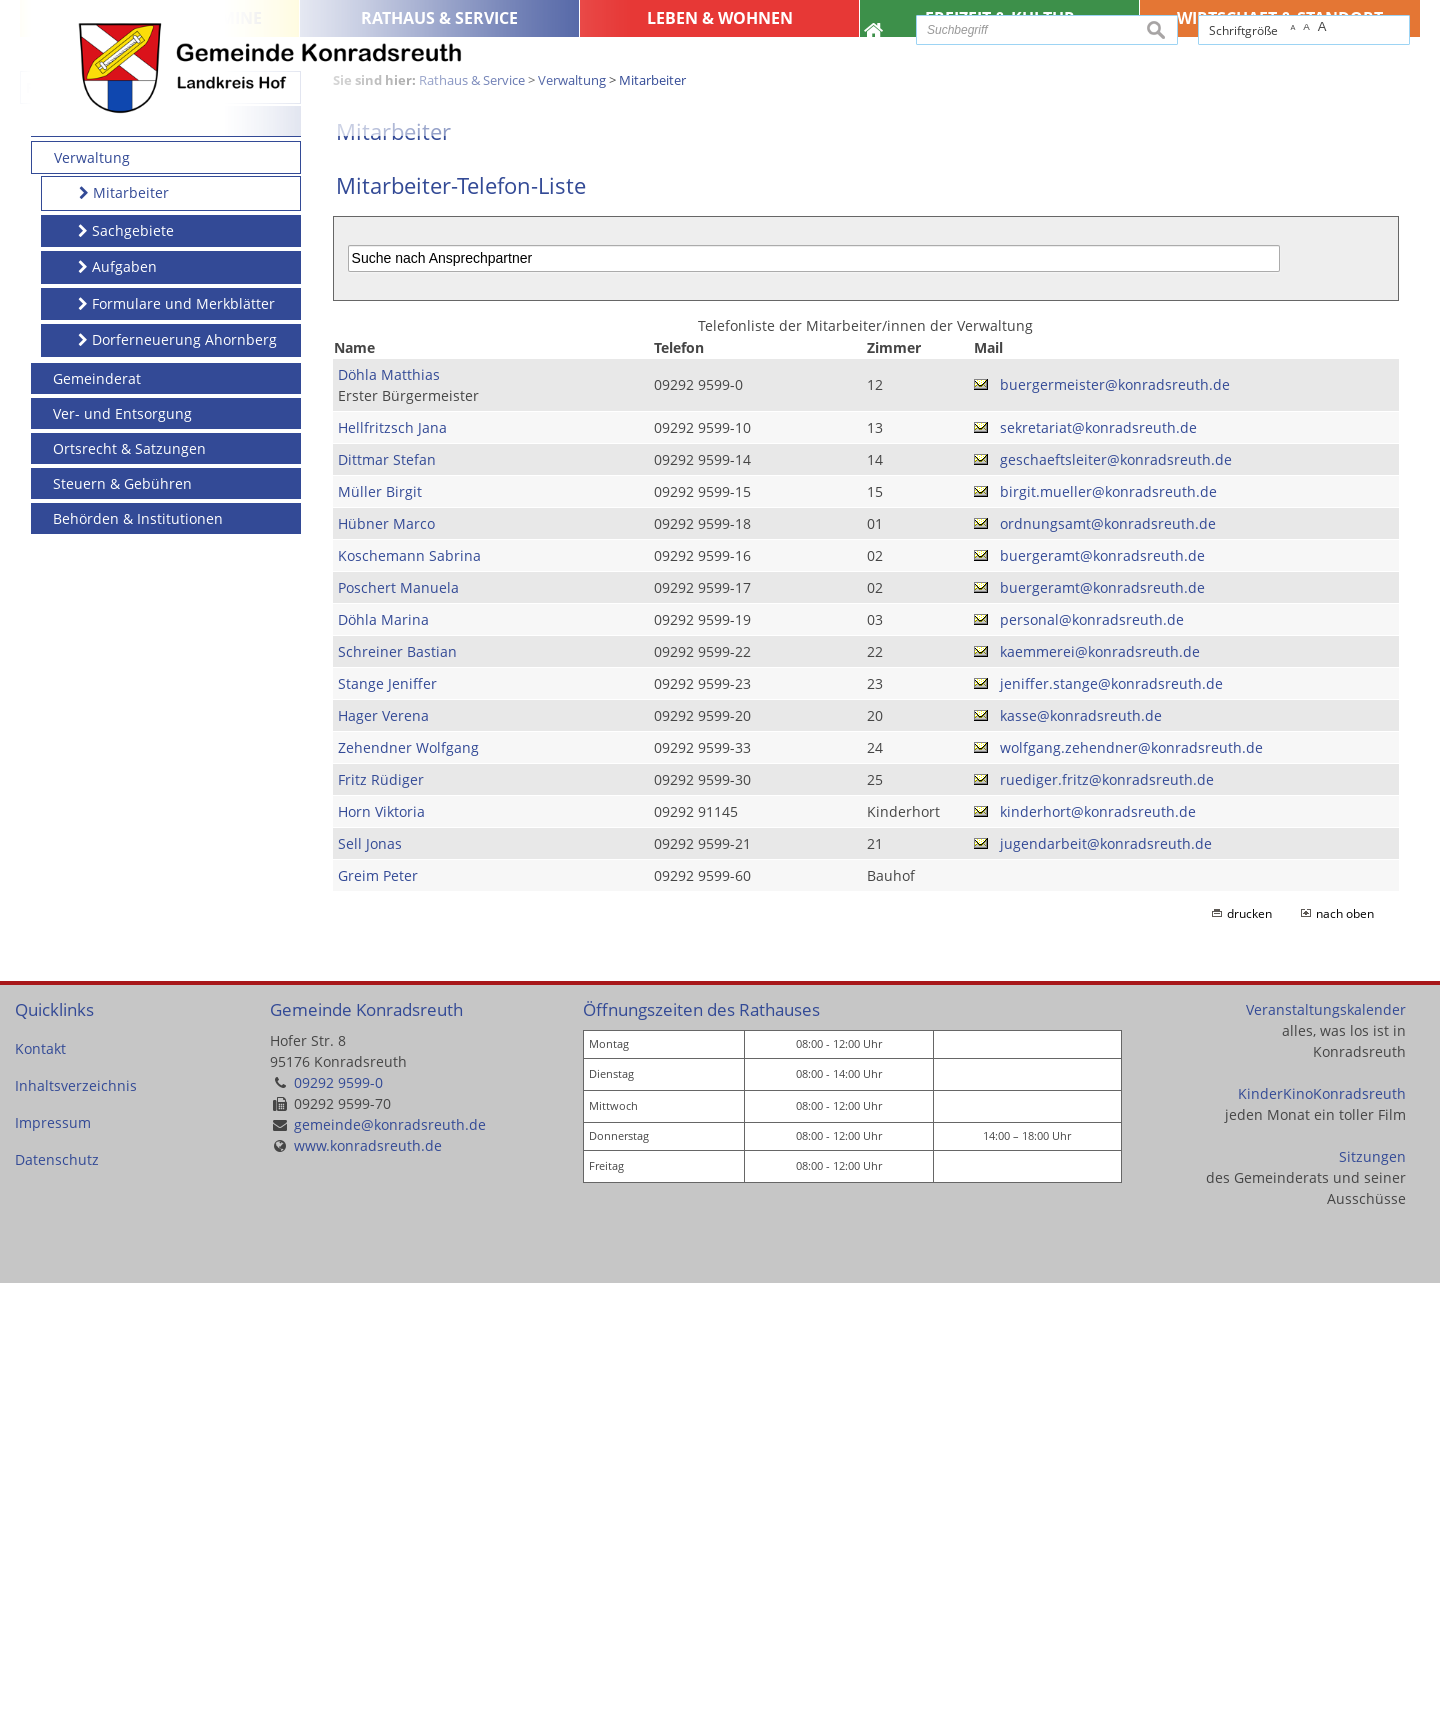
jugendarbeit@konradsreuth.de (1106, 1293)
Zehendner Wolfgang (408, 1197)
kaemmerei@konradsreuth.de (1100, 1101)
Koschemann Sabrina (409, 1005)
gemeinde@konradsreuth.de (390, 1574)
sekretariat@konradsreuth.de (1098, 877)
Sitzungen (1372, 1606)
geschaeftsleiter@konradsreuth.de (1116, 909)
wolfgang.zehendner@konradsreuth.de (1131, 1197)
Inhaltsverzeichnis (76, 1535)
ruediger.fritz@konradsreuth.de (1107, 1229)
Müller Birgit (380, 941)
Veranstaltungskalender (1326, 1459)
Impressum (53, 1572)
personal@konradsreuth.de (1092, 1069)
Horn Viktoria (381, 1261)
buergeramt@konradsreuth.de (1102, 1005)
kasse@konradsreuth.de (1081, 1165)
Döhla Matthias (389, 824)
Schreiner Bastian (397, 1101)
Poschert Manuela (398, 1037)
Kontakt (40, 1498)
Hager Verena (383, 1165)
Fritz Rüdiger (381, 1229)
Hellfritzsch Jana (392, 877)
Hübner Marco (386, 973)
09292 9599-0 (338, 1532)
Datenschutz (57, 1609)
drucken (1249, 1363)
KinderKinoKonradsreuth (1322, 1543)
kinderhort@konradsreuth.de (1098, 1261)
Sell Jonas (370, 1293)
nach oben (1345, 1363)
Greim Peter (378, 1325)
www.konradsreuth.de (368, 1595)
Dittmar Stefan (387, 909)
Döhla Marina (383, 1069)
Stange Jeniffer (387, 1133)
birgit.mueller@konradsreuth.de (1108, 941)
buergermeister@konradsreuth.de (1115, 834)
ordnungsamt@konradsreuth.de (1108, 973)
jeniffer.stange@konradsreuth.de (1111, 1133)
